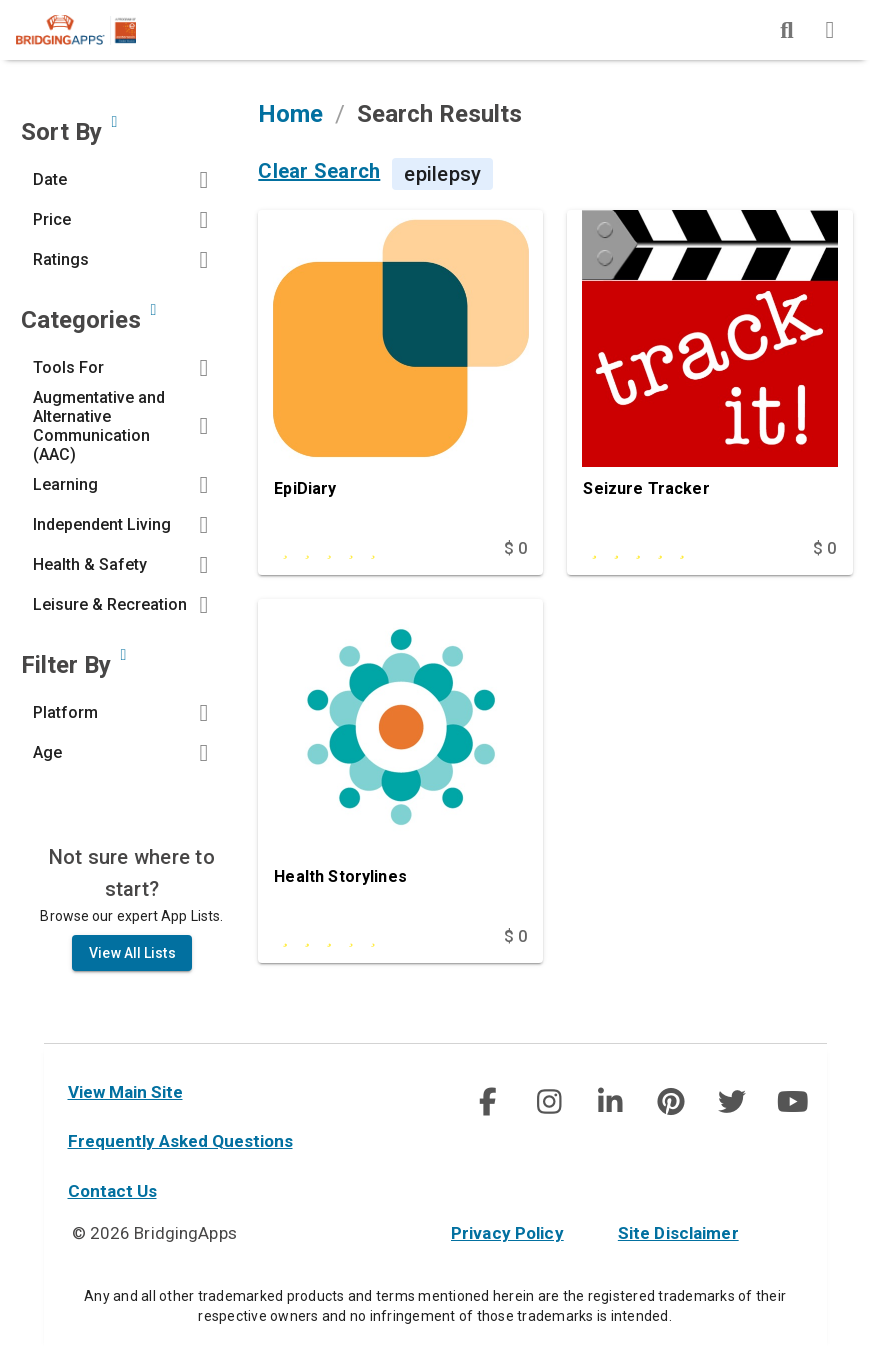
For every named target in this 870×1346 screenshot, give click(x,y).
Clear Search (319, 181)
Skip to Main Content (0, 0)
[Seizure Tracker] (709, 381)
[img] (787, 30)
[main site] (92, 30)
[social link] (487, 1102)
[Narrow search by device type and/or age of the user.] (123, 664)
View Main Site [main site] (125, 1092)
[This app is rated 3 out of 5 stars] (358, 947)
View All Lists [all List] (132, 962)
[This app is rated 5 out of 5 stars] (667, 558)
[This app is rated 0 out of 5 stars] (358, 558)
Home (290, 123)
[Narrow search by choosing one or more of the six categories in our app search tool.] (153, 319)
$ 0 (515, 557)
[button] (125, 189)
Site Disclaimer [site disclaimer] (678, 1233)
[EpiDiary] (400, 381)
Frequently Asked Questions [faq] (180, 1141)
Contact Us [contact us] (112, 1191)
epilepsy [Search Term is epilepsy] (442, 183)
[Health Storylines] (400, 770)
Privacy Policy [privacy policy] (507, 1233)
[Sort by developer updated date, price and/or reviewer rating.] (114, 131)
